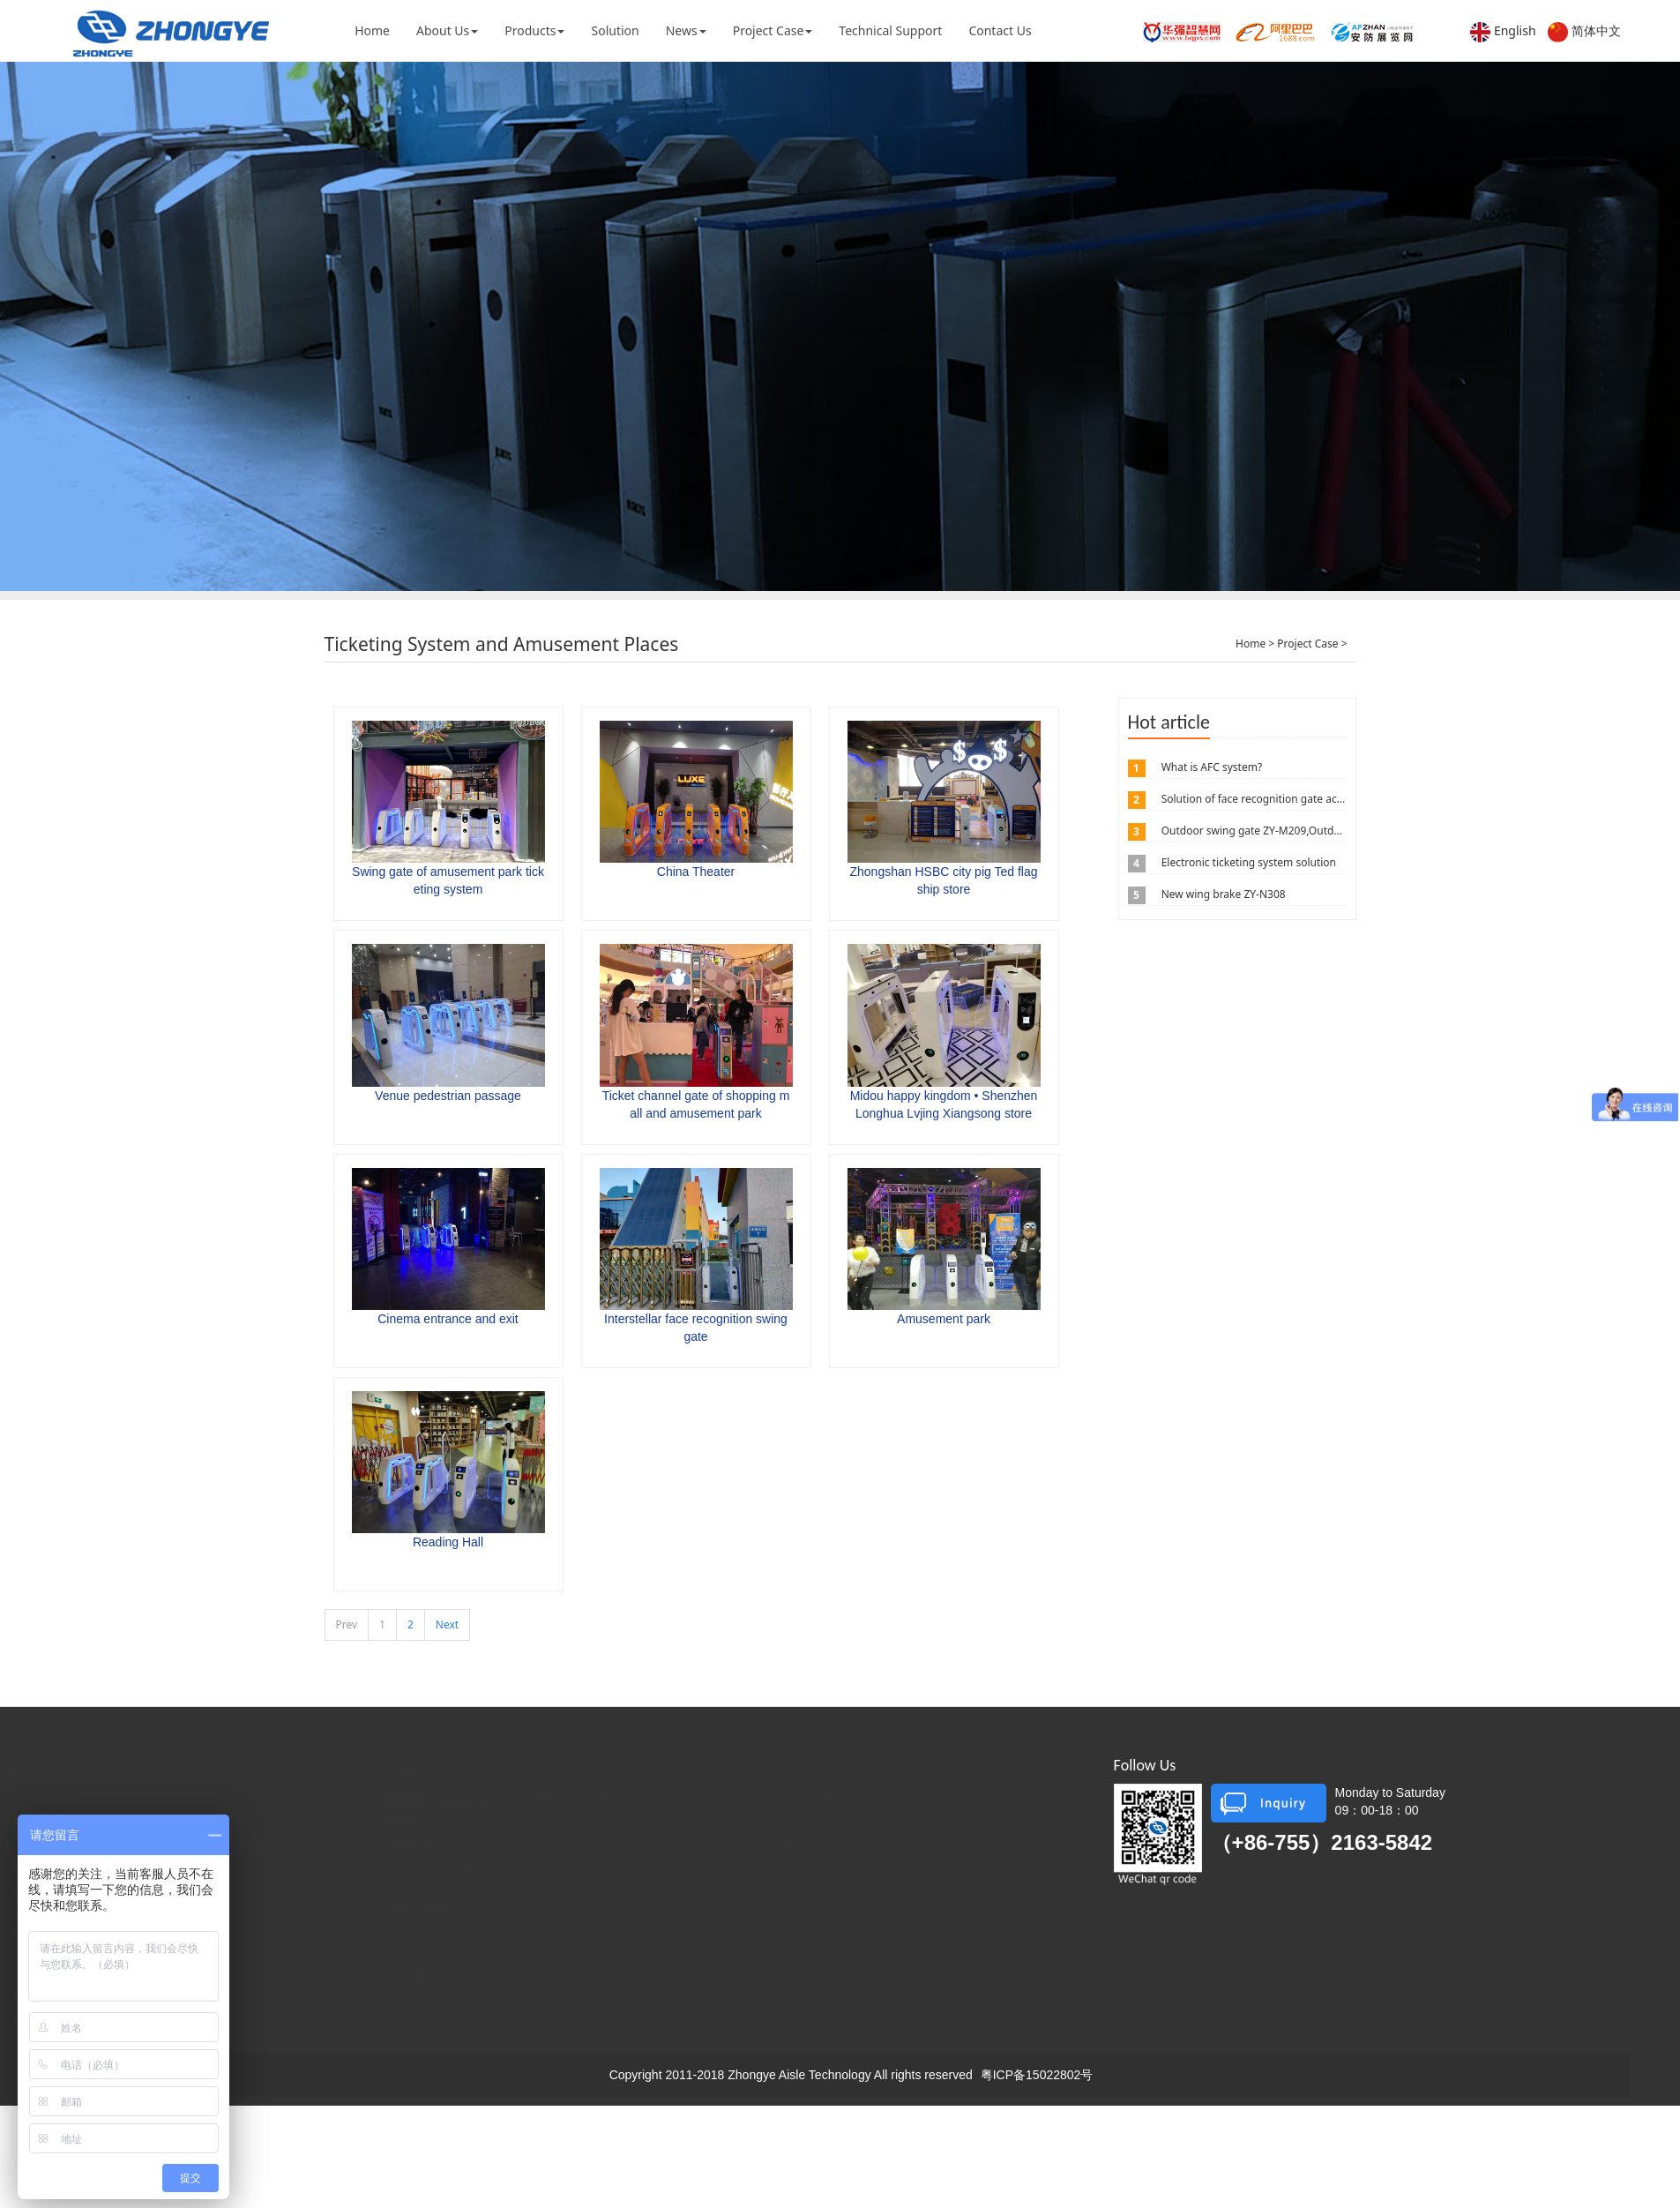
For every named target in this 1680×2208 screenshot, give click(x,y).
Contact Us (999, 30)
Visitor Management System (941, 1843)
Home (372, 30)
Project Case (773, 30)
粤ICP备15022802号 (1037, 2075)
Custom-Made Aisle (266, 1997)
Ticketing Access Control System (302, 1909)
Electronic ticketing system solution (1248, 862)
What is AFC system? (1211, 767)
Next (447, 1624)
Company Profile (118, 1799)
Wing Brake (245, 1843)
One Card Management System (951, 1799)
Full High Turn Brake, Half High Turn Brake (330, 1865)
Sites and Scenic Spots (670, 1975)
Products (534, 30)
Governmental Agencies (672, 1865)
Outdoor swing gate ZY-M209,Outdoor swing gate (1284, 830)
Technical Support (890, 30)
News (686, 30)
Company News (521, 1799)
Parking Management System (945, 1821)
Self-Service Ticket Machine (289, 2019)
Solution (614, 30)
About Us (447, 30)
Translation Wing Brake (277, 1975)
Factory (627, 1953)
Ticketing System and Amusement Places (720, 1799)
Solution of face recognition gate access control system (1297, 798)
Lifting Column (253, 2041)
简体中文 (1596, 30)
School (626, 1821)
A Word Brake (251, 1931)
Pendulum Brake (259, 1821)
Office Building (646, 1887)
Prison (624, 1843)
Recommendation (261, 1799)
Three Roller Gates (265, 1953)
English (1515, 30)
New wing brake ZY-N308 (1223, 894)
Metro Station (643, 1909)
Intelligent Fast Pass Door (284, 1887)
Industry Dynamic (525, 1821)
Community (638, 1931)
